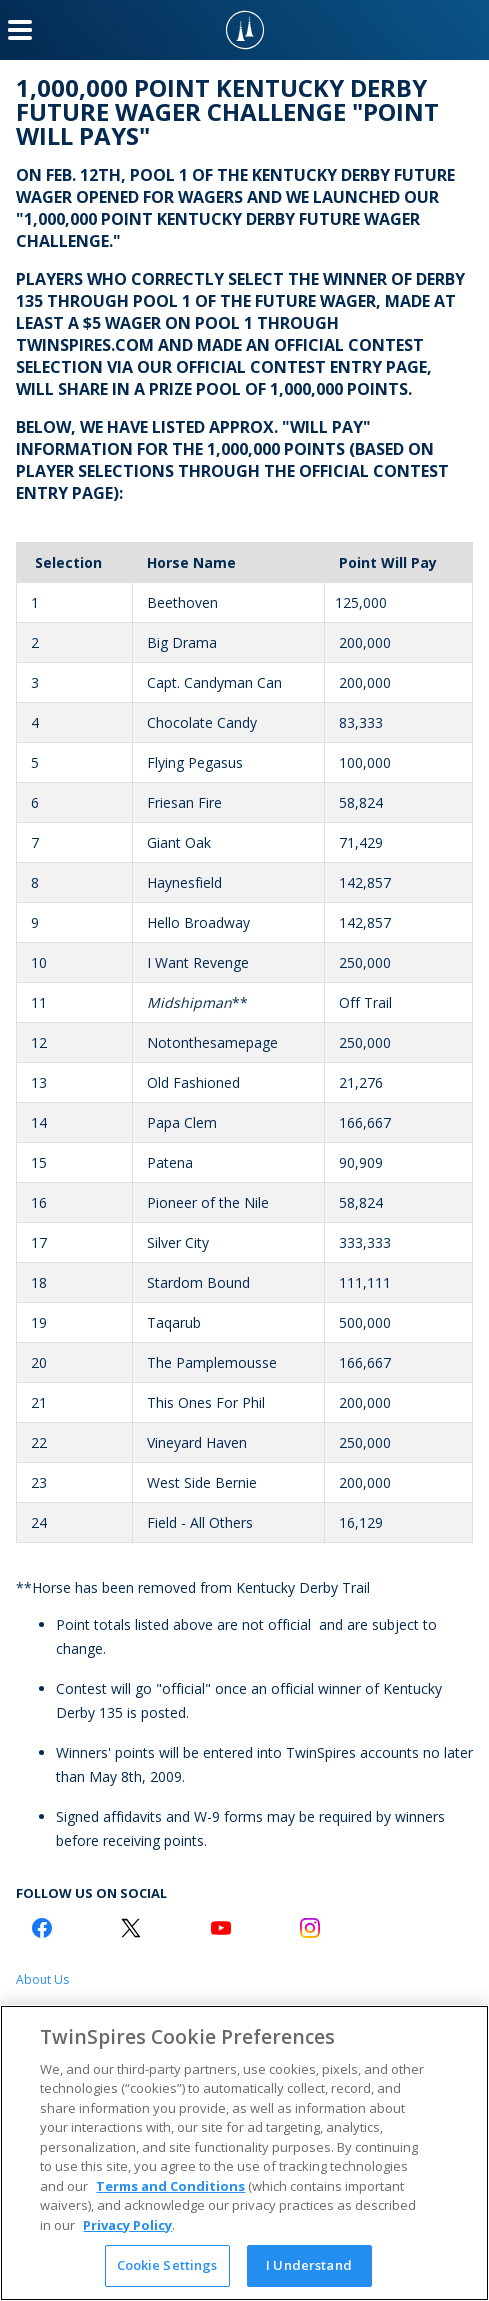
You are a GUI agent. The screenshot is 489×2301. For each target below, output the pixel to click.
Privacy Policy (127, 2225)
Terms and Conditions (170, 2186)
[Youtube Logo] (221, 1928)
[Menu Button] (20, 30)
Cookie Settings (167, 2265)
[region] (244, 2153)
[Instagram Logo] (310, 1928)
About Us (42, 1979)
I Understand (309, 2265)
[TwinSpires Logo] (245, 30)
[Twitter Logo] (131, 1928)
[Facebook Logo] (42, 1928)
